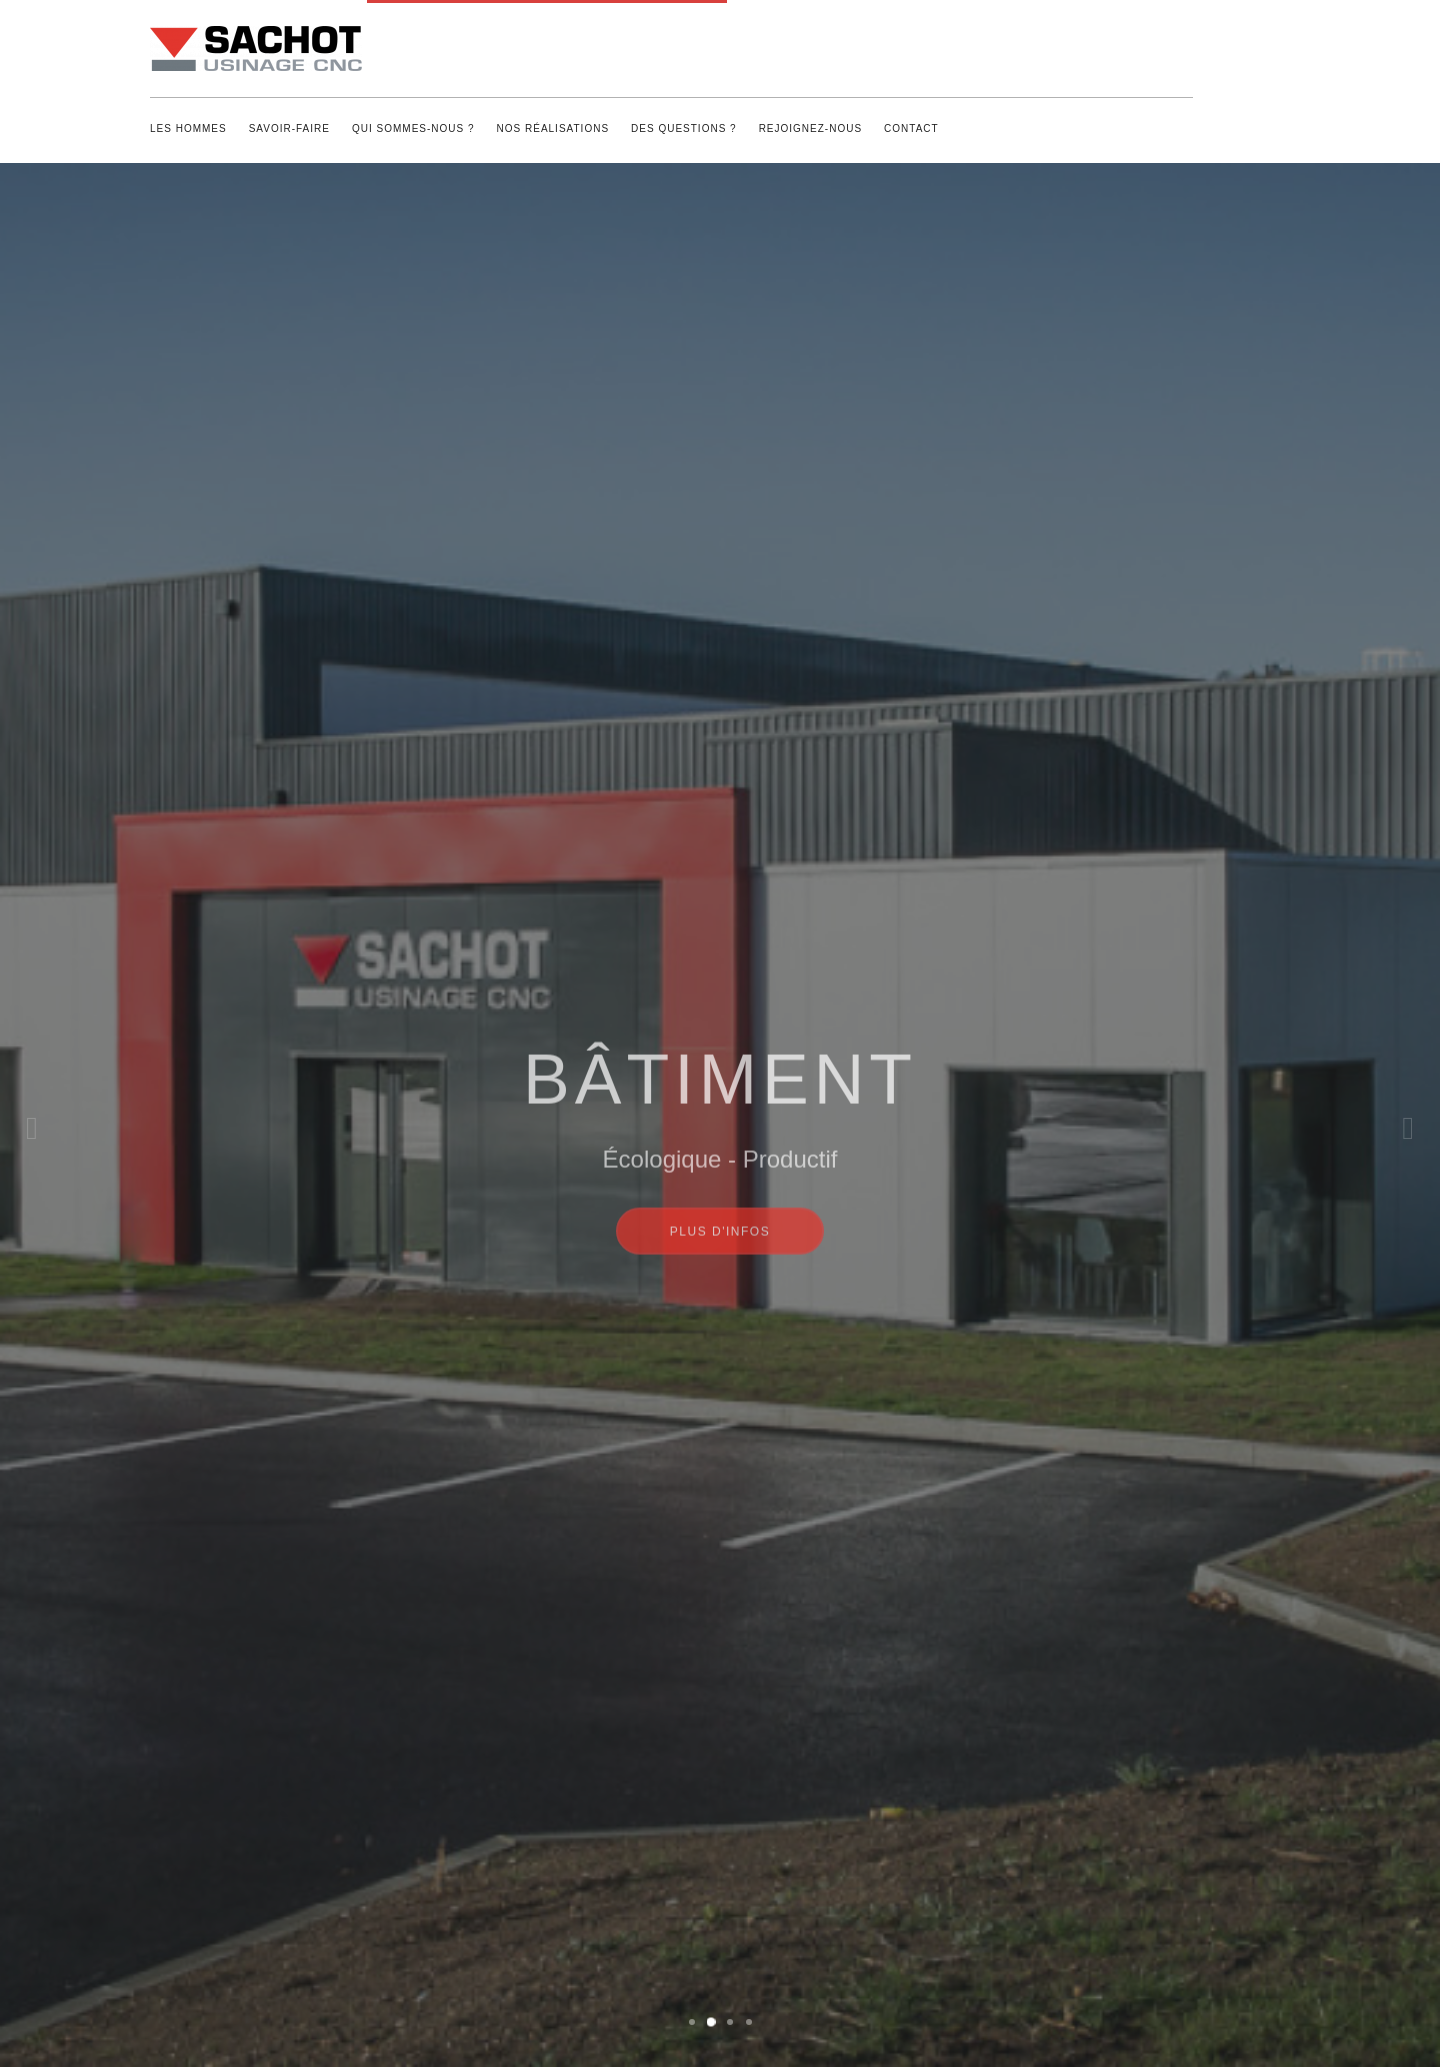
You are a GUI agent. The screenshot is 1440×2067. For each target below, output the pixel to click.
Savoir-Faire (289, 128)
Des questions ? (684, 128)
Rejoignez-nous (810, 128)
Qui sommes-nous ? (413, 128)
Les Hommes (188, 128)
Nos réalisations (553, 128)
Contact (911, 128)
